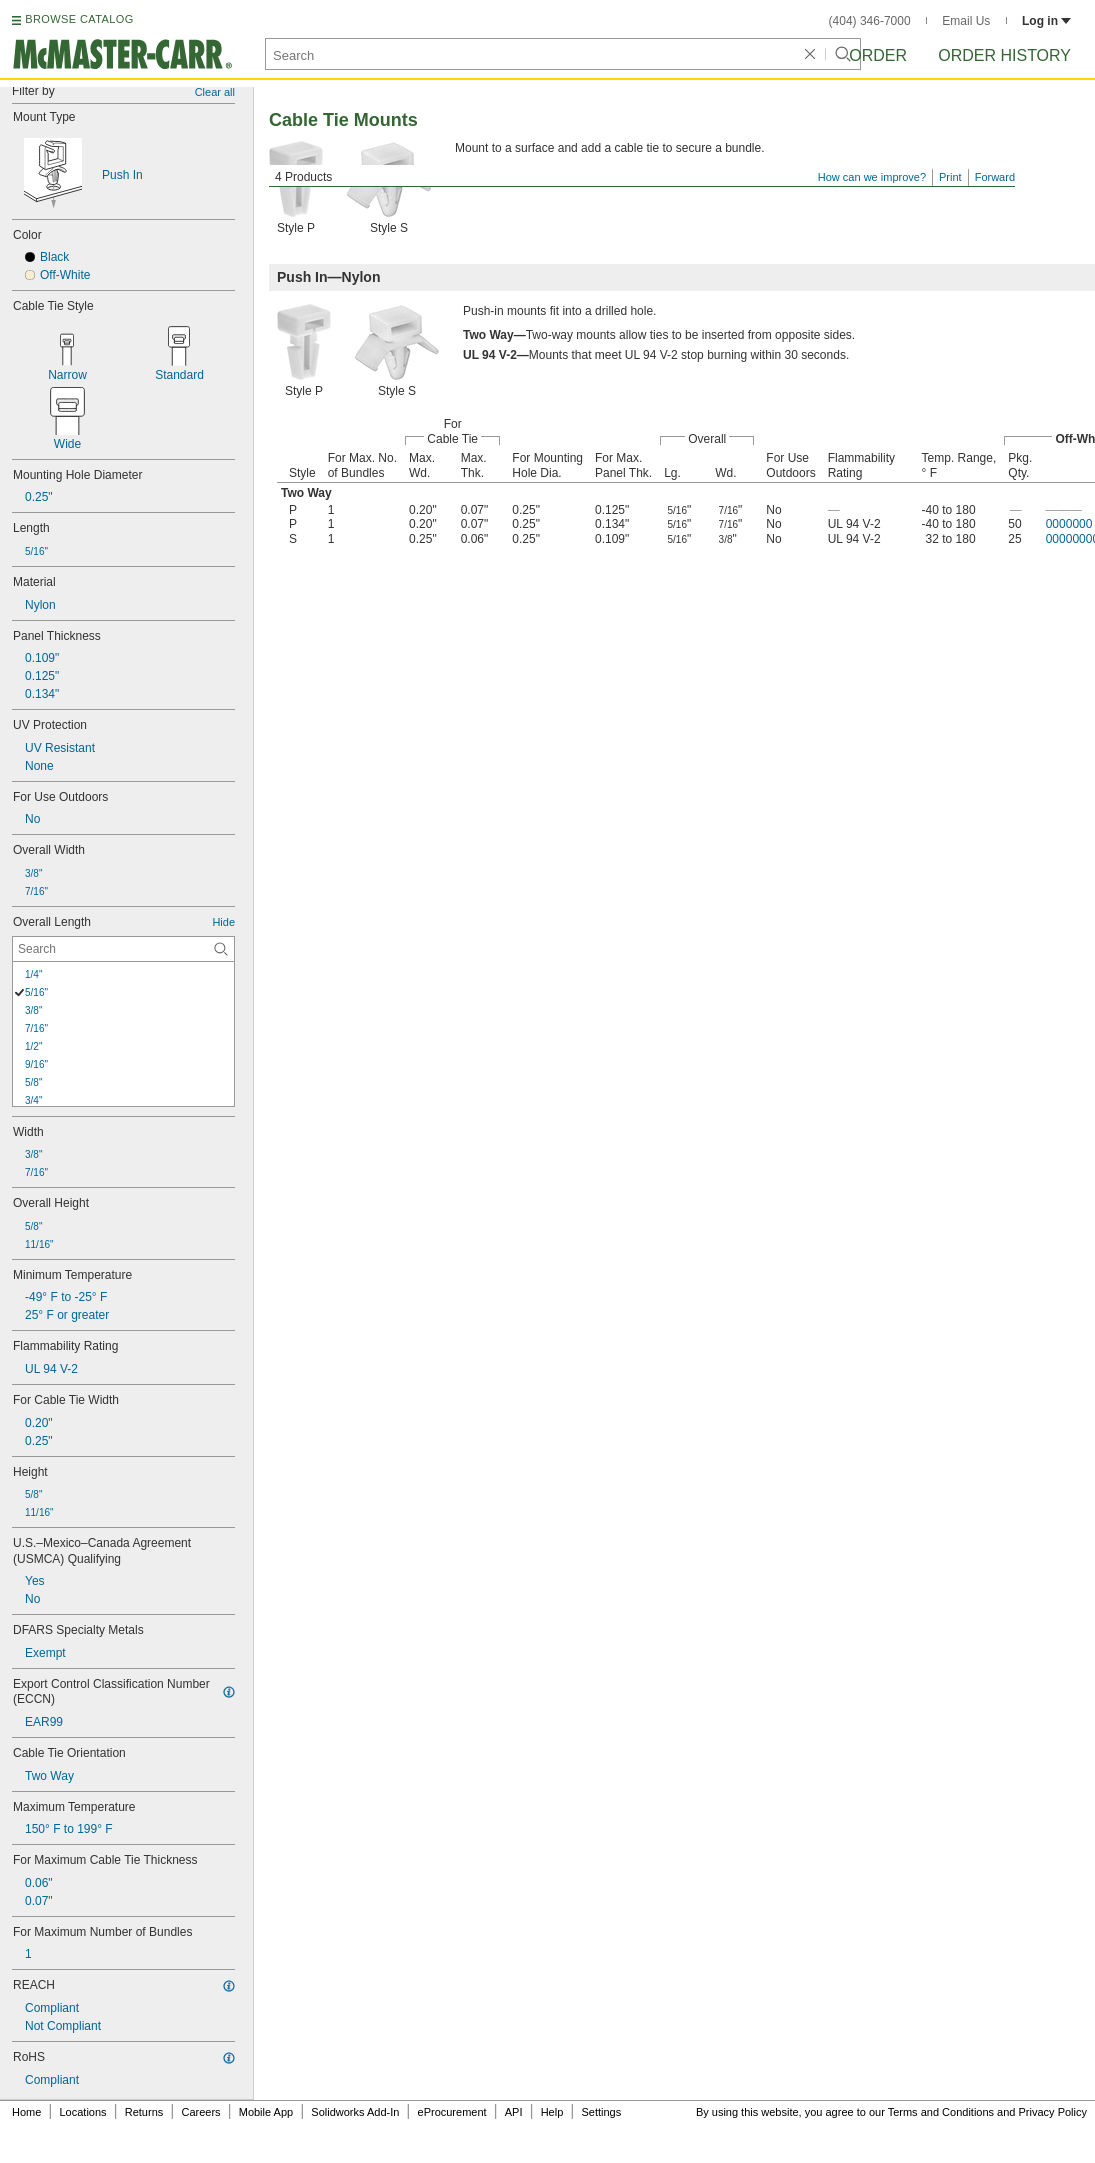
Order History (1004, 55)
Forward (995, 177)
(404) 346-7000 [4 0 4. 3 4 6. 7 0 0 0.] (870, 21)
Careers (200, 2112)
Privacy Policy (1053, 2112)
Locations (83, 2112)
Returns (144, 2112)
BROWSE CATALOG (79, 19)
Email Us (966, 21)
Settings (601, 2112)
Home (26, 2112)
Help (552, 2112)
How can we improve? (872, 177)
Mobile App (266, 2112)
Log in (1046, 21)
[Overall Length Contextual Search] (123, 949)
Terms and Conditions (941, 2112)
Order (878, 55)
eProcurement (452, 2112)
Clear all (215, 92)
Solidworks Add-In (355, 2112)
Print (950, 177)
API (514, 2112)
